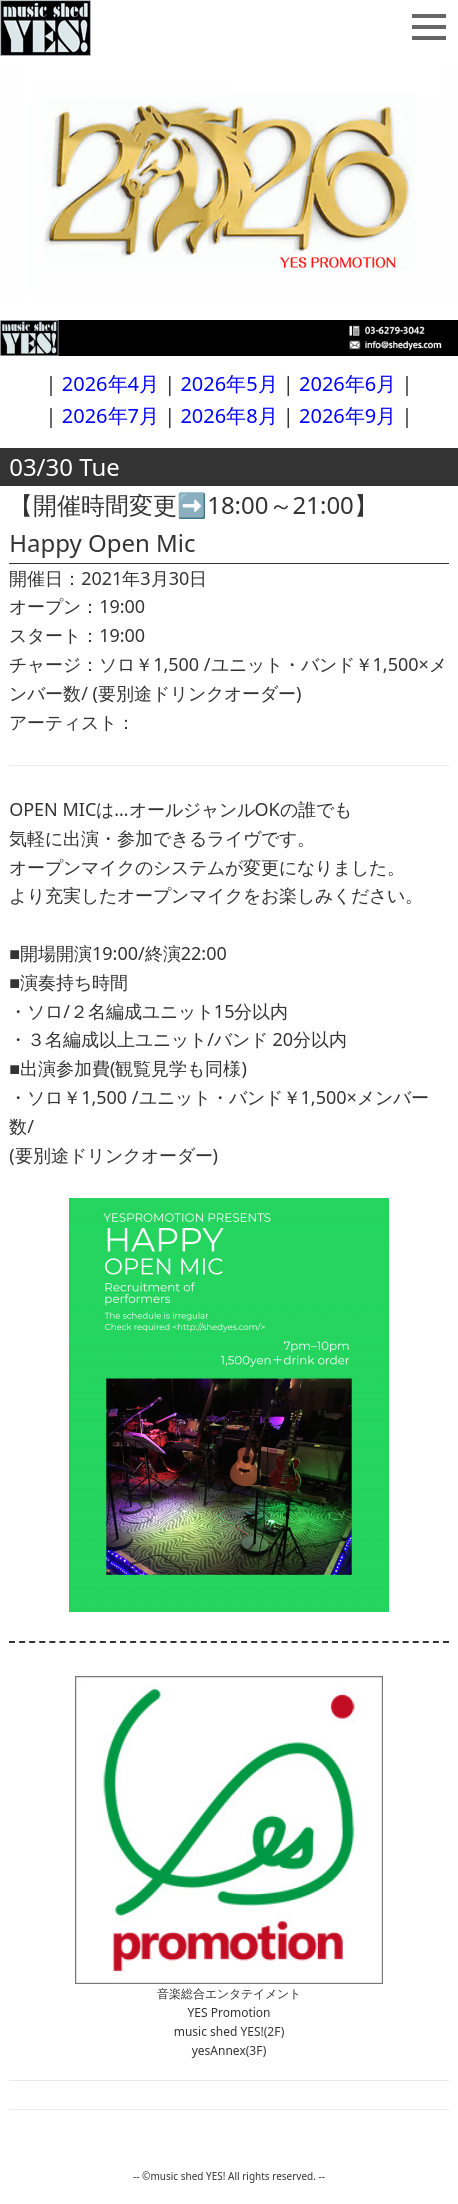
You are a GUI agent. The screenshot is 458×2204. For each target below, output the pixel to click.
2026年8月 (228, 415)
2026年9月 (347, 415)
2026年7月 (110, 415)
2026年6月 (347, 383)
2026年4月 (110, 383)
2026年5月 (228, 383)
